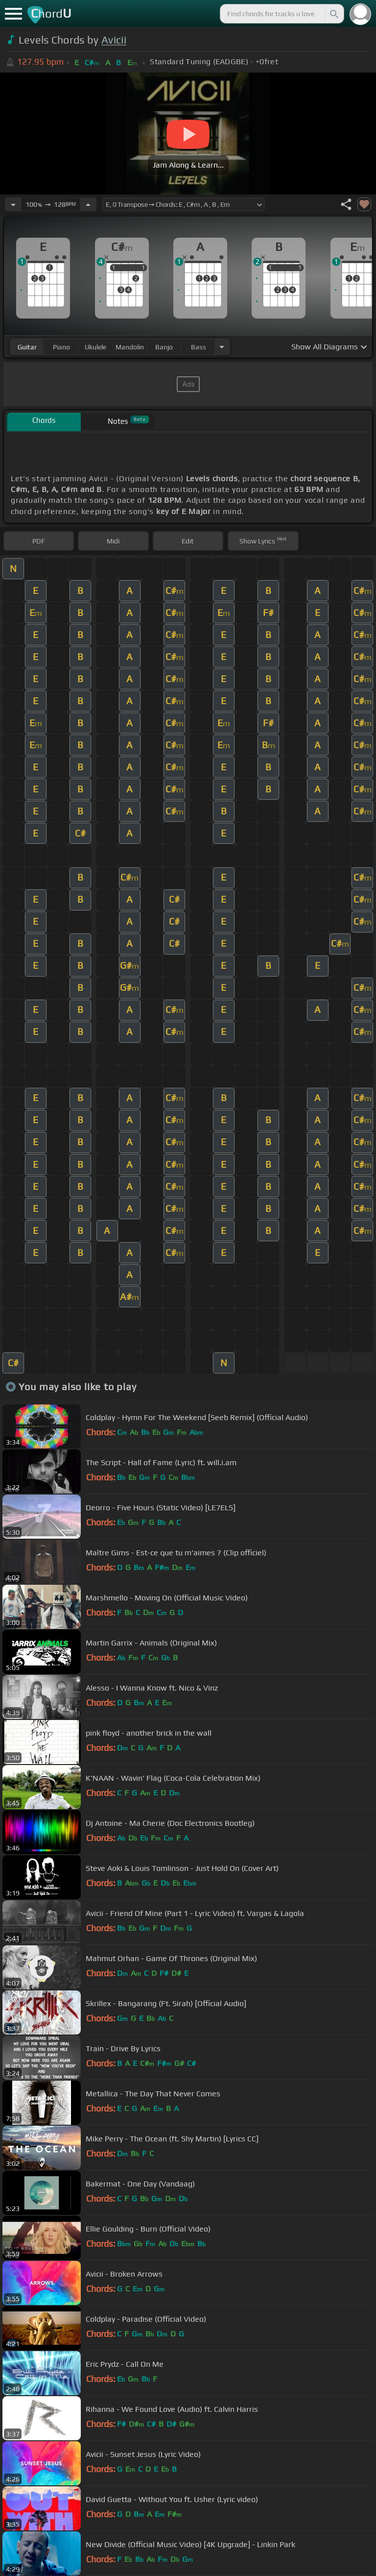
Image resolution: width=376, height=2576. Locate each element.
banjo (164, 347)
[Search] (333, 14)
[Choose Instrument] (221, 346)
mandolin (130, 347)
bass (198, 347)
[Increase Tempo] (88, 204)
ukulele (95, 347)
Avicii (113, 40)
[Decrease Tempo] (13, 204)
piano (61, 347)
